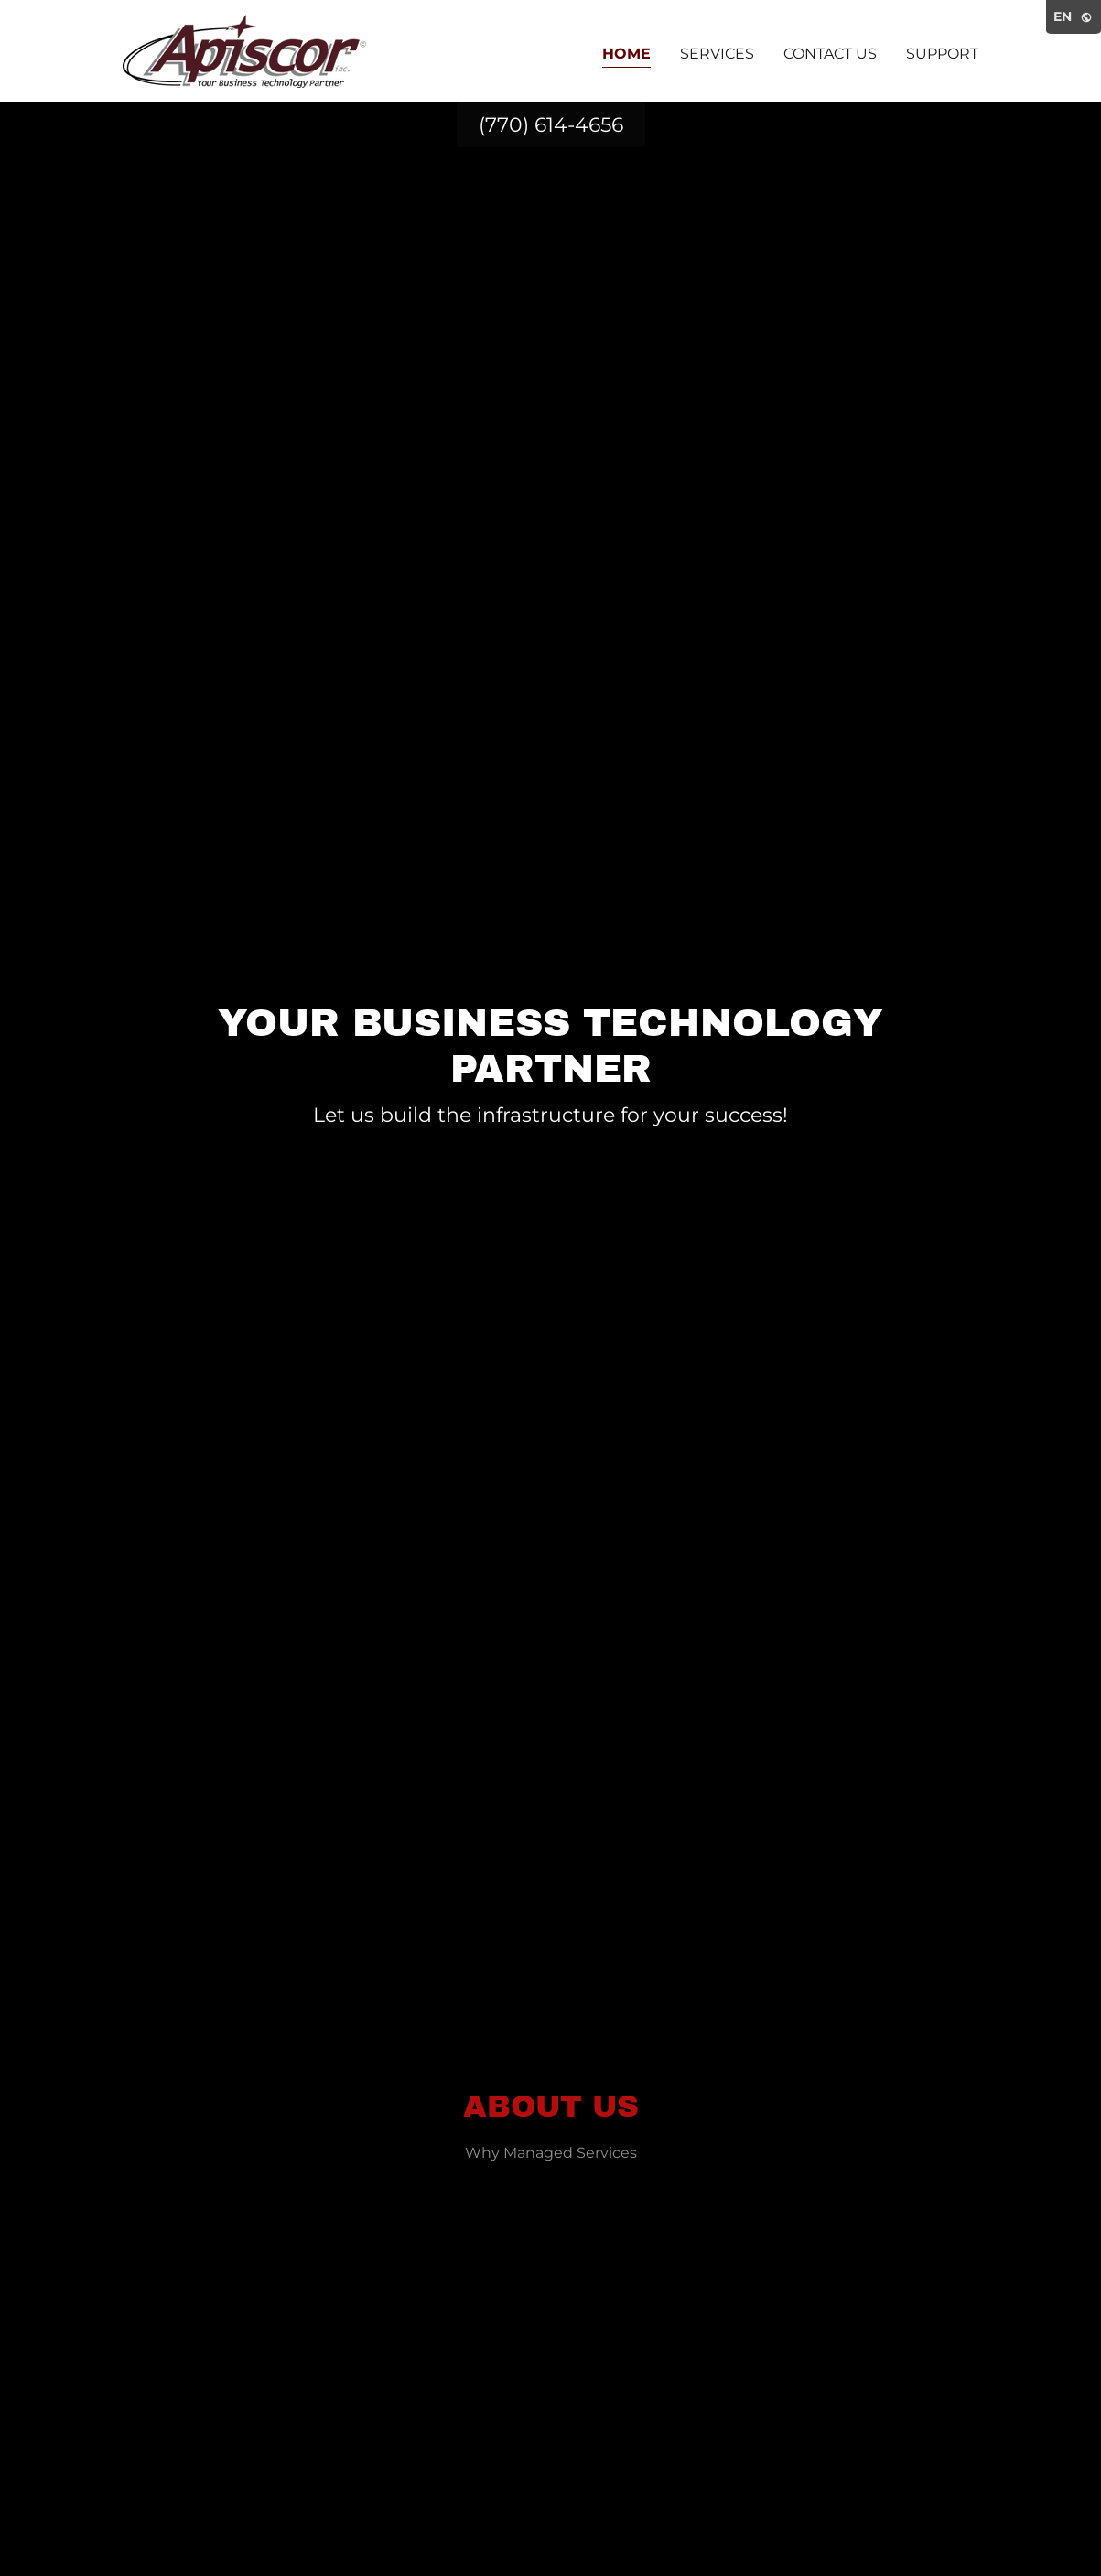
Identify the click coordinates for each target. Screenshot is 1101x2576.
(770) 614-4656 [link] (551, 125)
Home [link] (626, 53)
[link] (244, 50)
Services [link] (717, 53)
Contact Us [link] (830, 53)
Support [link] (942, 53)
